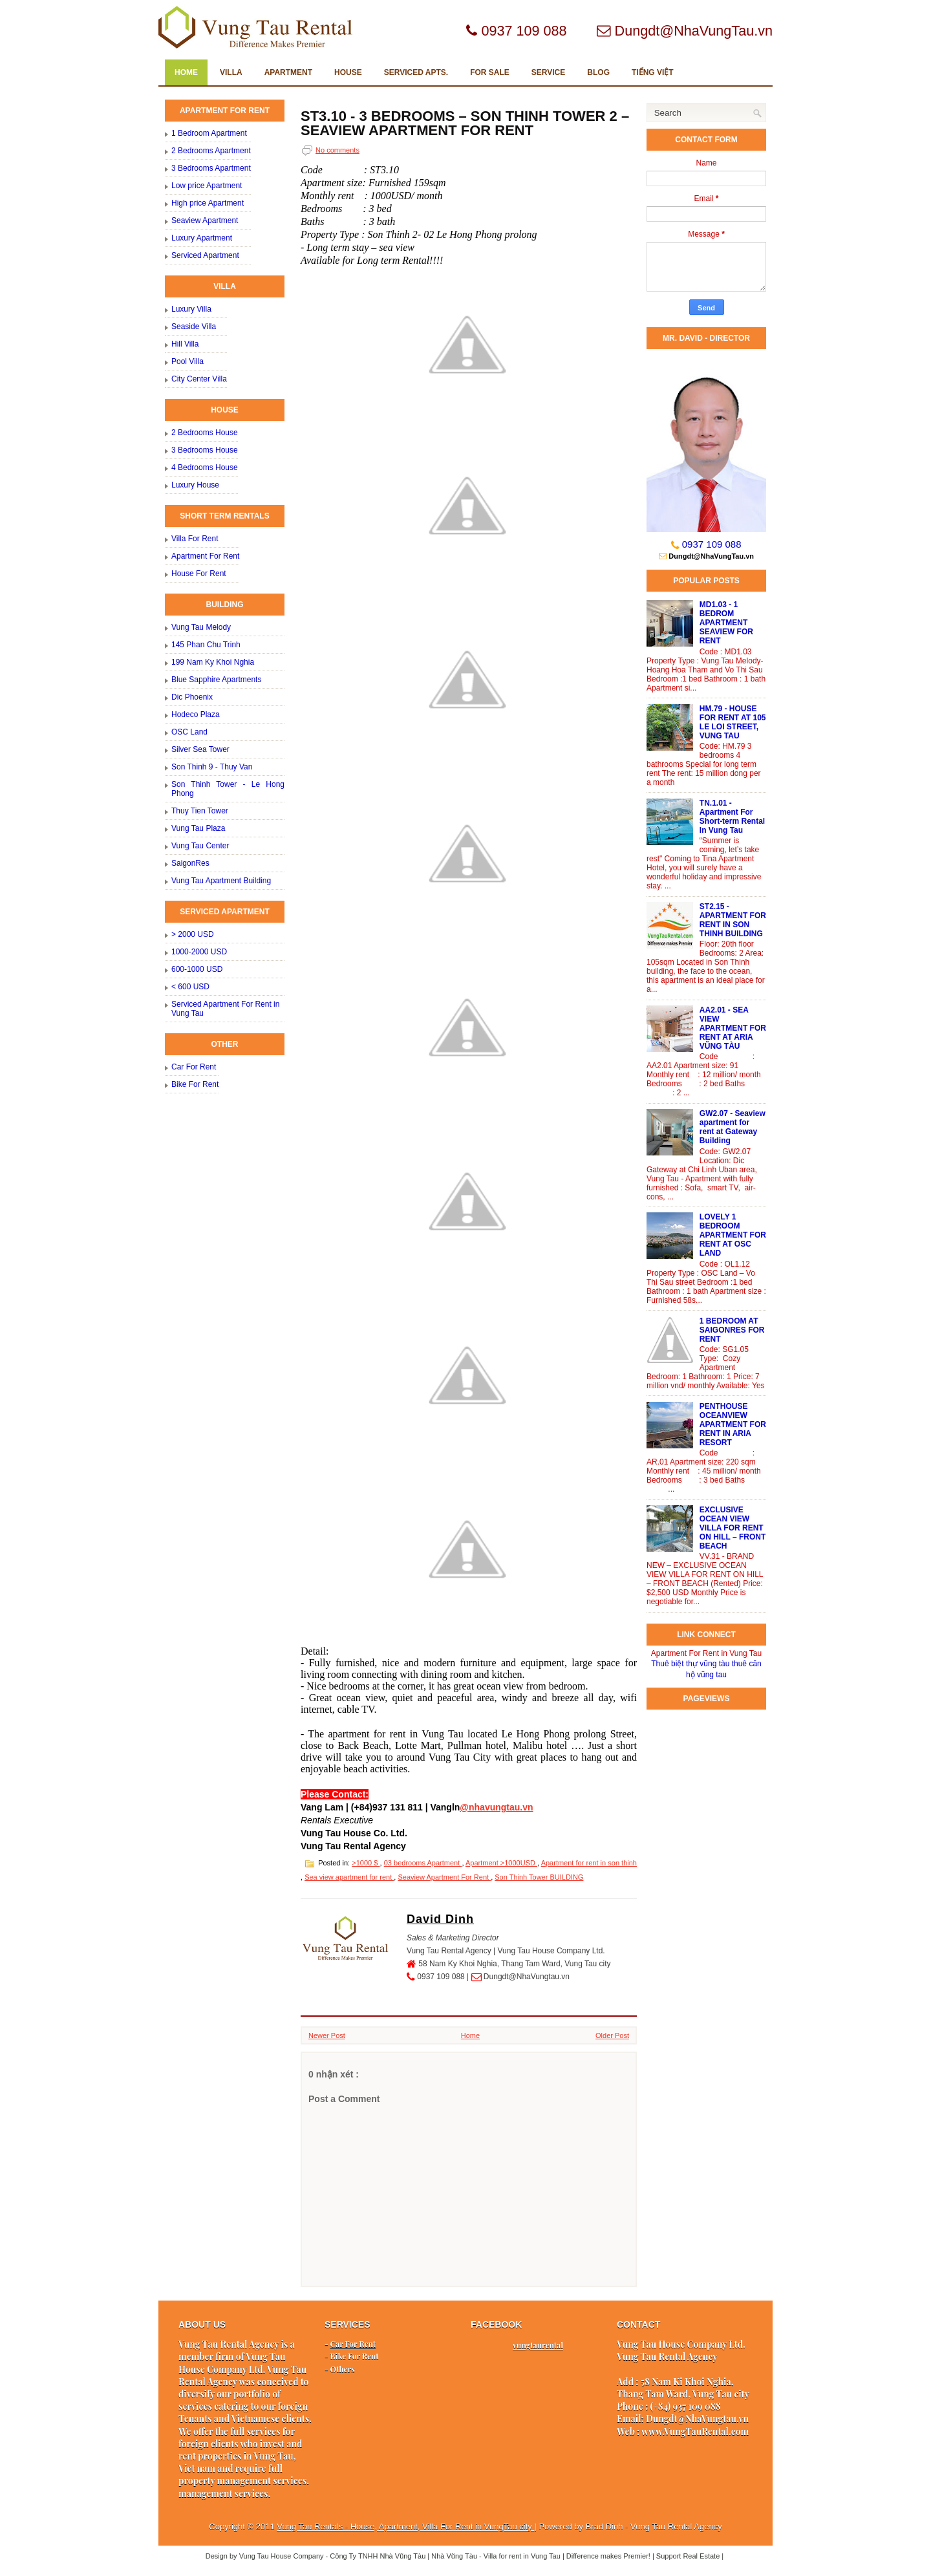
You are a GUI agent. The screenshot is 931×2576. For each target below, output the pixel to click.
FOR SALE (489, 72)
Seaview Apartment (204, 220)
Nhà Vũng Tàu (455, 2556)
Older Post (612, 2035)
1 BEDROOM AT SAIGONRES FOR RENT (732, 1330)
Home (186, 72)
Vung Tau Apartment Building (221, 880)
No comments (337, 150)
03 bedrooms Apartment (423, 1863)
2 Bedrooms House (204, 432)
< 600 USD (190, 986)
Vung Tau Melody (201, 627)
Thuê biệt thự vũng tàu (690, 1663)
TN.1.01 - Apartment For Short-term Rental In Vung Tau (732, 817)
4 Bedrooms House (204, 467)
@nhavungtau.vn (496, 1807)
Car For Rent (193, 1066)
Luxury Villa (191, 309)
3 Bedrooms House (204, 450)
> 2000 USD (192, 934)
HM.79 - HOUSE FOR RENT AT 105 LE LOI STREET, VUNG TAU (733, 722)
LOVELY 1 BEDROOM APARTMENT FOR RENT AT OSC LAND (733, 1235)
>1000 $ (366, 1863)
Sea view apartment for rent (349, 1877)
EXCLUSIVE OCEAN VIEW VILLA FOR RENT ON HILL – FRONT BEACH (732, 1528)
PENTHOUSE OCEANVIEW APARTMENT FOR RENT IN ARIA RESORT (733, 1424)
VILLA (231, 72)
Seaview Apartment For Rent (444, 1877)
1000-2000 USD (199, 951)
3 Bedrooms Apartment (211, 168)
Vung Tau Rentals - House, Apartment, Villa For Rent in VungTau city (405, 2526)
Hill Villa (184, 344)
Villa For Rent (194, 538)
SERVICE (548, 72)
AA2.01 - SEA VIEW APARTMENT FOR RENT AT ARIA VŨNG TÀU (733, 1028)
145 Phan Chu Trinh (206, 644)
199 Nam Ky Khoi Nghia (212, 662)
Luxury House (195, 484)
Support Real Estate (689, 2556)
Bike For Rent (195, 1084)
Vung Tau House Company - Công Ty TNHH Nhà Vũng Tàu (333, 2556)
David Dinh (440, 1919)
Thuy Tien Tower (199, 810)
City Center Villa (199, 378)
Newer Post (326, 2035)
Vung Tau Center (200, 845)
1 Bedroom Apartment (209, 133)
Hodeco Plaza (195, 714)
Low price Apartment (206, 185)
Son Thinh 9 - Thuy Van (211, 766)
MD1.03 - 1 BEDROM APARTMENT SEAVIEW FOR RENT (726, 622)
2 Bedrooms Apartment (211, 150)
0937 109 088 (712, 544)
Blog (598, 72)
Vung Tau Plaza (198, 828)
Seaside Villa (193, 326)
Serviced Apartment (205, 255)
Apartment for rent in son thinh (589, 1863)
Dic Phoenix (192, 697)
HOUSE (348, 72)
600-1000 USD (196, 969)
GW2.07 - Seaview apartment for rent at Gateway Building (732, 1127)
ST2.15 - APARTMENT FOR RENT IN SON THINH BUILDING (733, 920)
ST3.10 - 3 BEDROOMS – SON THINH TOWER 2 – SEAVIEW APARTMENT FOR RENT (465, 123)
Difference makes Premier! (609, 2556)
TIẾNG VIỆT (653, 72)
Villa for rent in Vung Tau (523, 2556)
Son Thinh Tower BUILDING (539, 1877)
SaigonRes (190, 863)
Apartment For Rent (205, 556)
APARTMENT (288, 72)
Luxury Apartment (201, 237)
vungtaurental (538, 2345)
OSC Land (189, 731)
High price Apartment (207, 203)
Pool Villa (187, 361)
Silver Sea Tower (200, 749)
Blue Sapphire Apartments (216, 679)
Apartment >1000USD (501, 1863)
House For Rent (198, 573)
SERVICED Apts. (416, 72)
